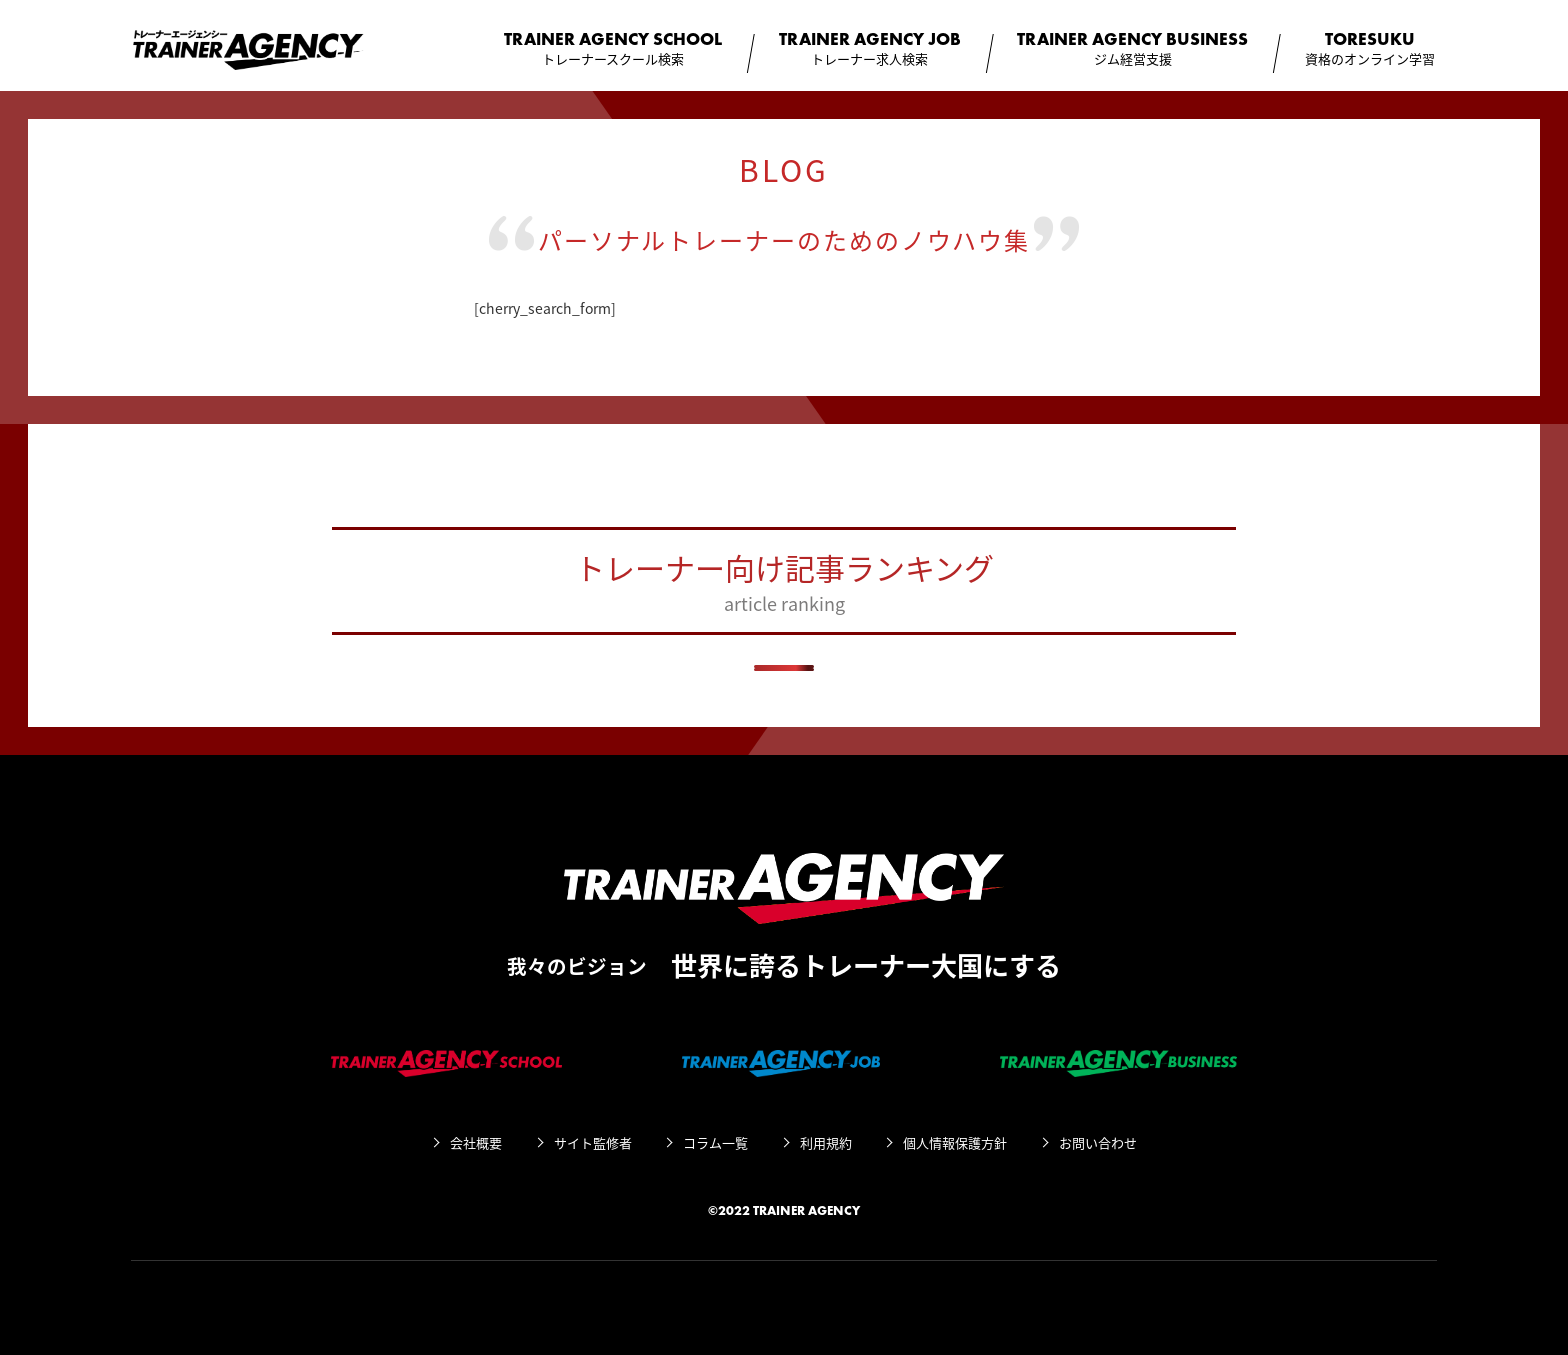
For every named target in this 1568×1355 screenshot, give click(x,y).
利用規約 (826, 1142)
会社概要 (476, 1142)
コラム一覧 (715, 1142)
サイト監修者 (593, 1142)
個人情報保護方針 (955, 1142)
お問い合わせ (1098, 1142)
